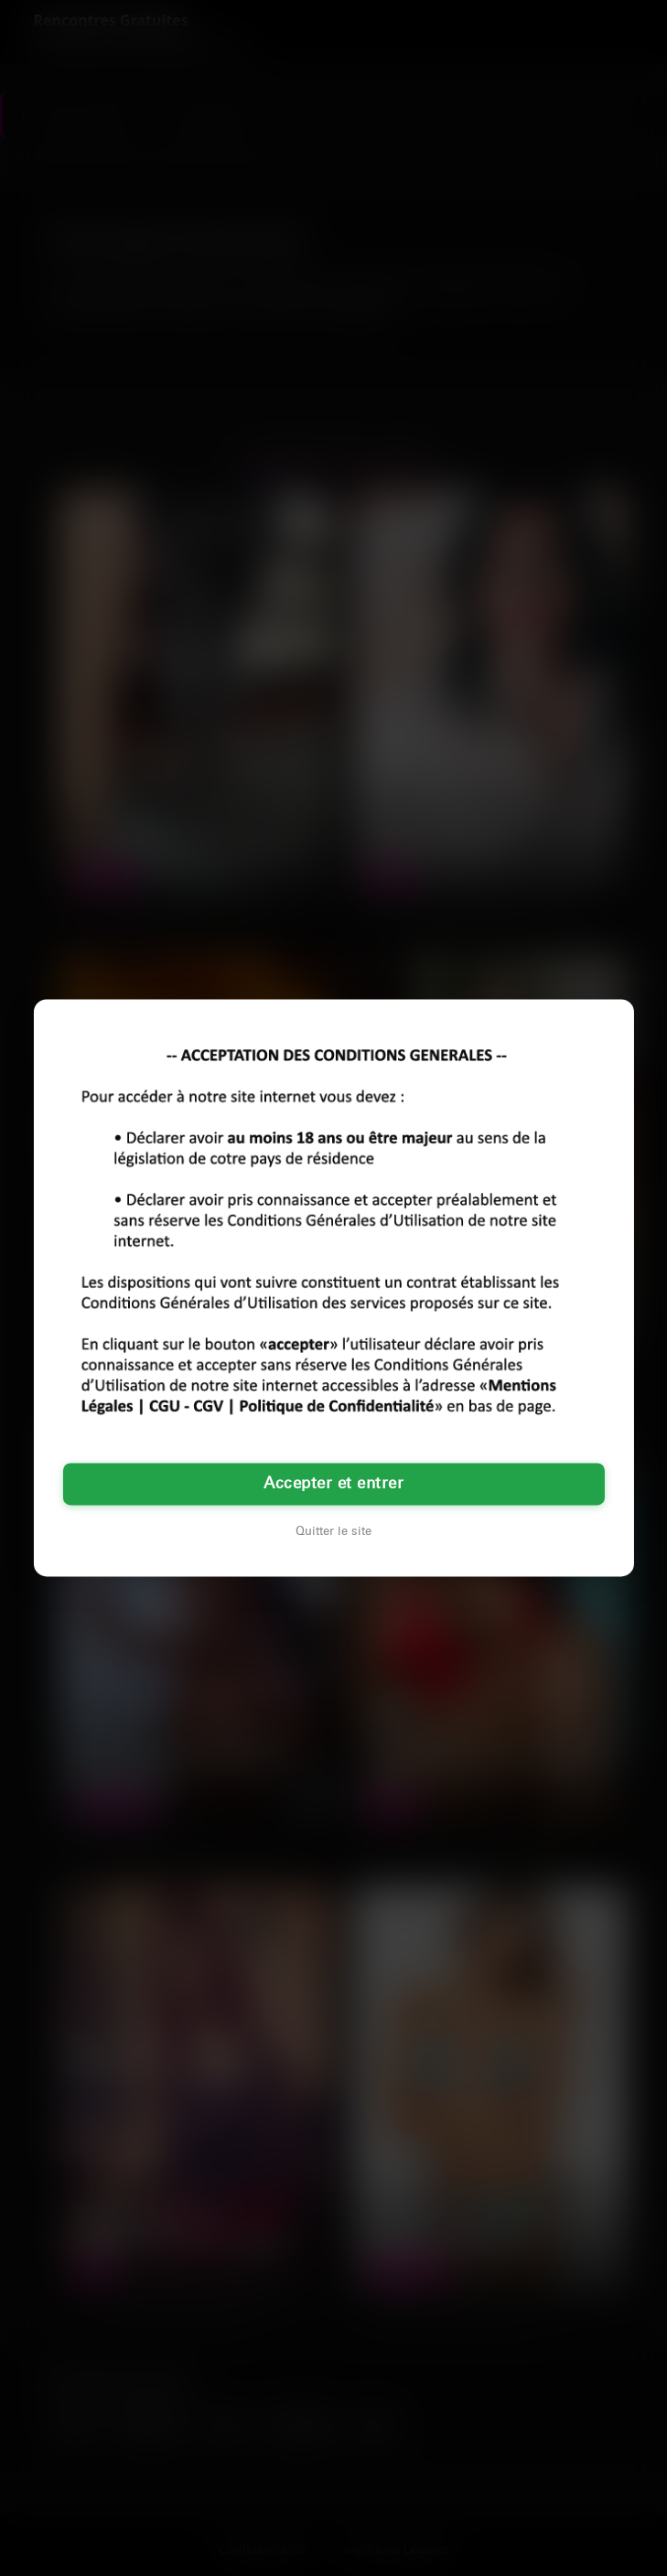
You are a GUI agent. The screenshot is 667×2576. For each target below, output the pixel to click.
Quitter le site (333, 1532)
